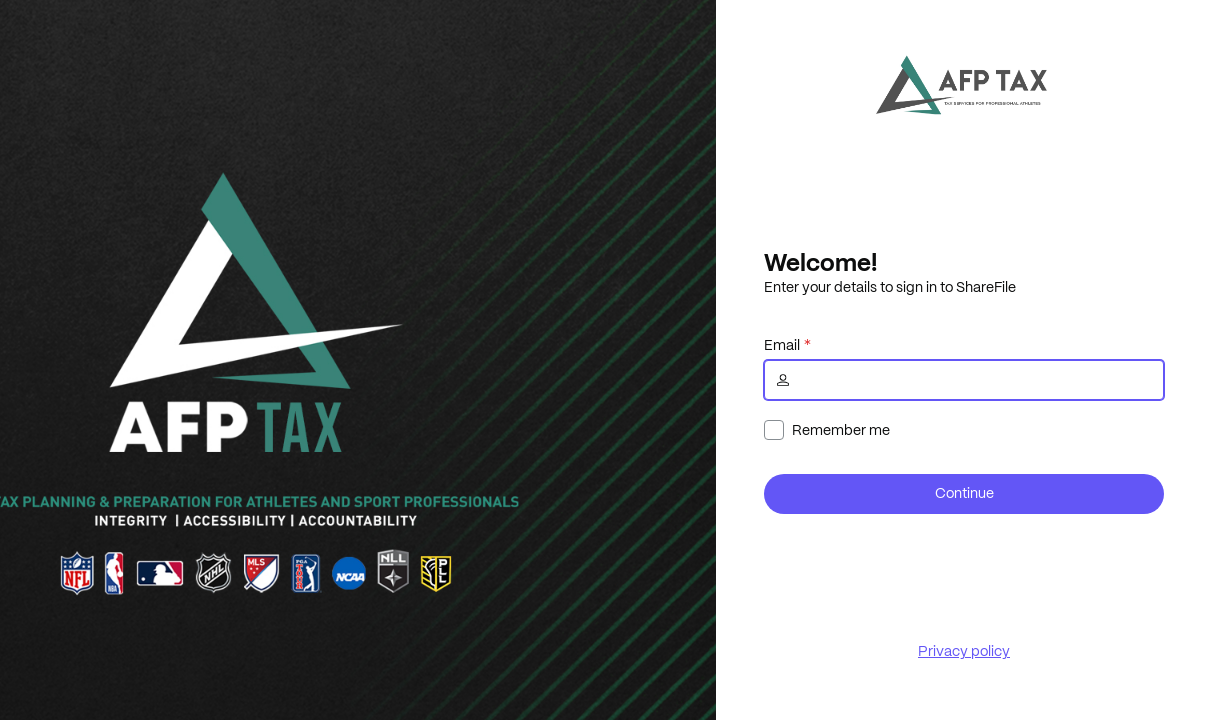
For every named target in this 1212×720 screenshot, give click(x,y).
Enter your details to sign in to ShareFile (890, 287)
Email (782, 345)
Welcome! (820, 262)
